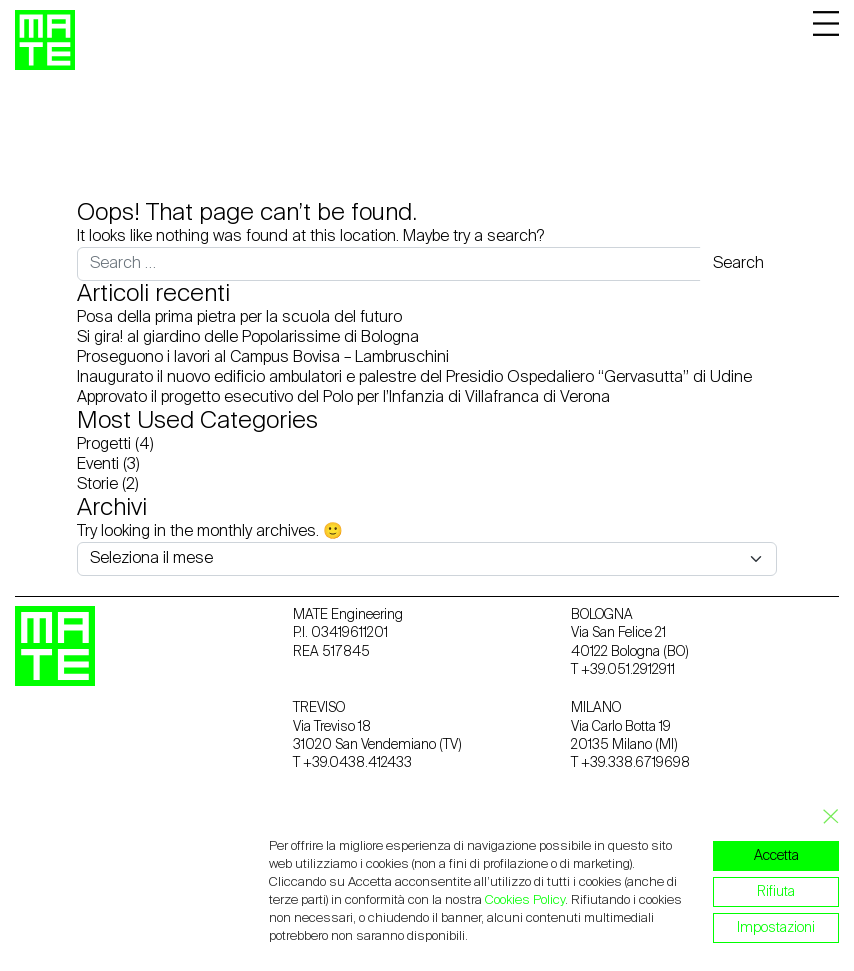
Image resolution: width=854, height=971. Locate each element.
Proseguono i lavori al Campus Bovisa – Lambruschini (263, 358)
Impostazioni (776, 928)
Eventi (98, 465)
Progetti (104, 445)
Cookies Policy (525, 900)
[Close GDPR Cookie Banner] (825, 817)
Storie (97, 485)
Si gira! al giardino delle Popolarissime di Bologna (248, 338)
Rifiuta (776, 892)
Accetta (776, 856)
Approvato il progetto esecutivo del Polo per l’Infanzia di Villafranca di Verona (343, 398)
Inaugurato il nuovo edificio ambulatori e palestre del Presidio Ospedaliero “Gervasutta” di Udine (414, 378)
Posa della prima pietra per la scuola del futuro (239, 318)
